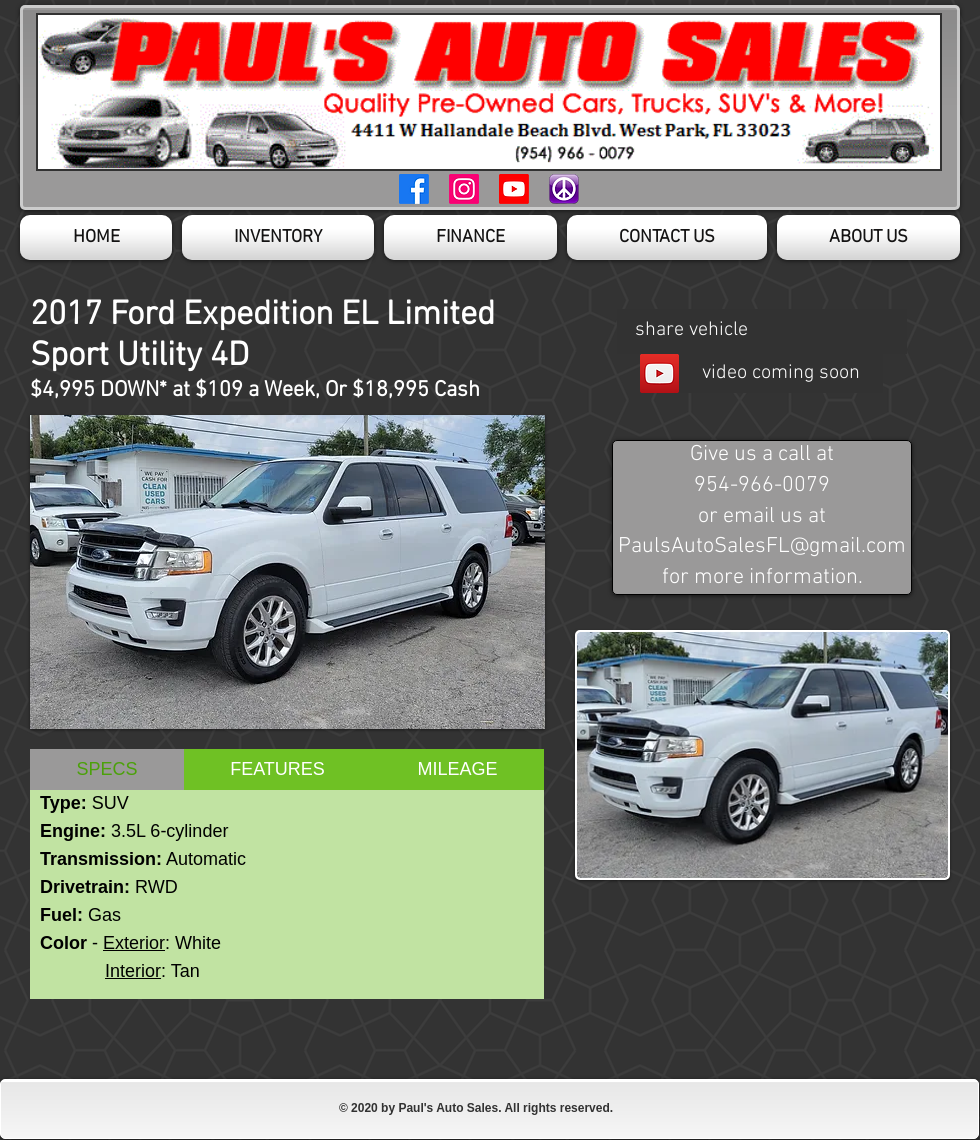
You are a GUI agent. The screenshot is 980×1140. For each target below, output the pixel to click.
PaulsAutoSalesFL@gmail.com (762, 546)
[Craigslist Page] (564, 189)
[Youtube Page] (514, 189)
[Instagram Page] (464, 189)
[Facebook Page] (414, 189)
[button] (287, 572)
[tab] (107, 769)
